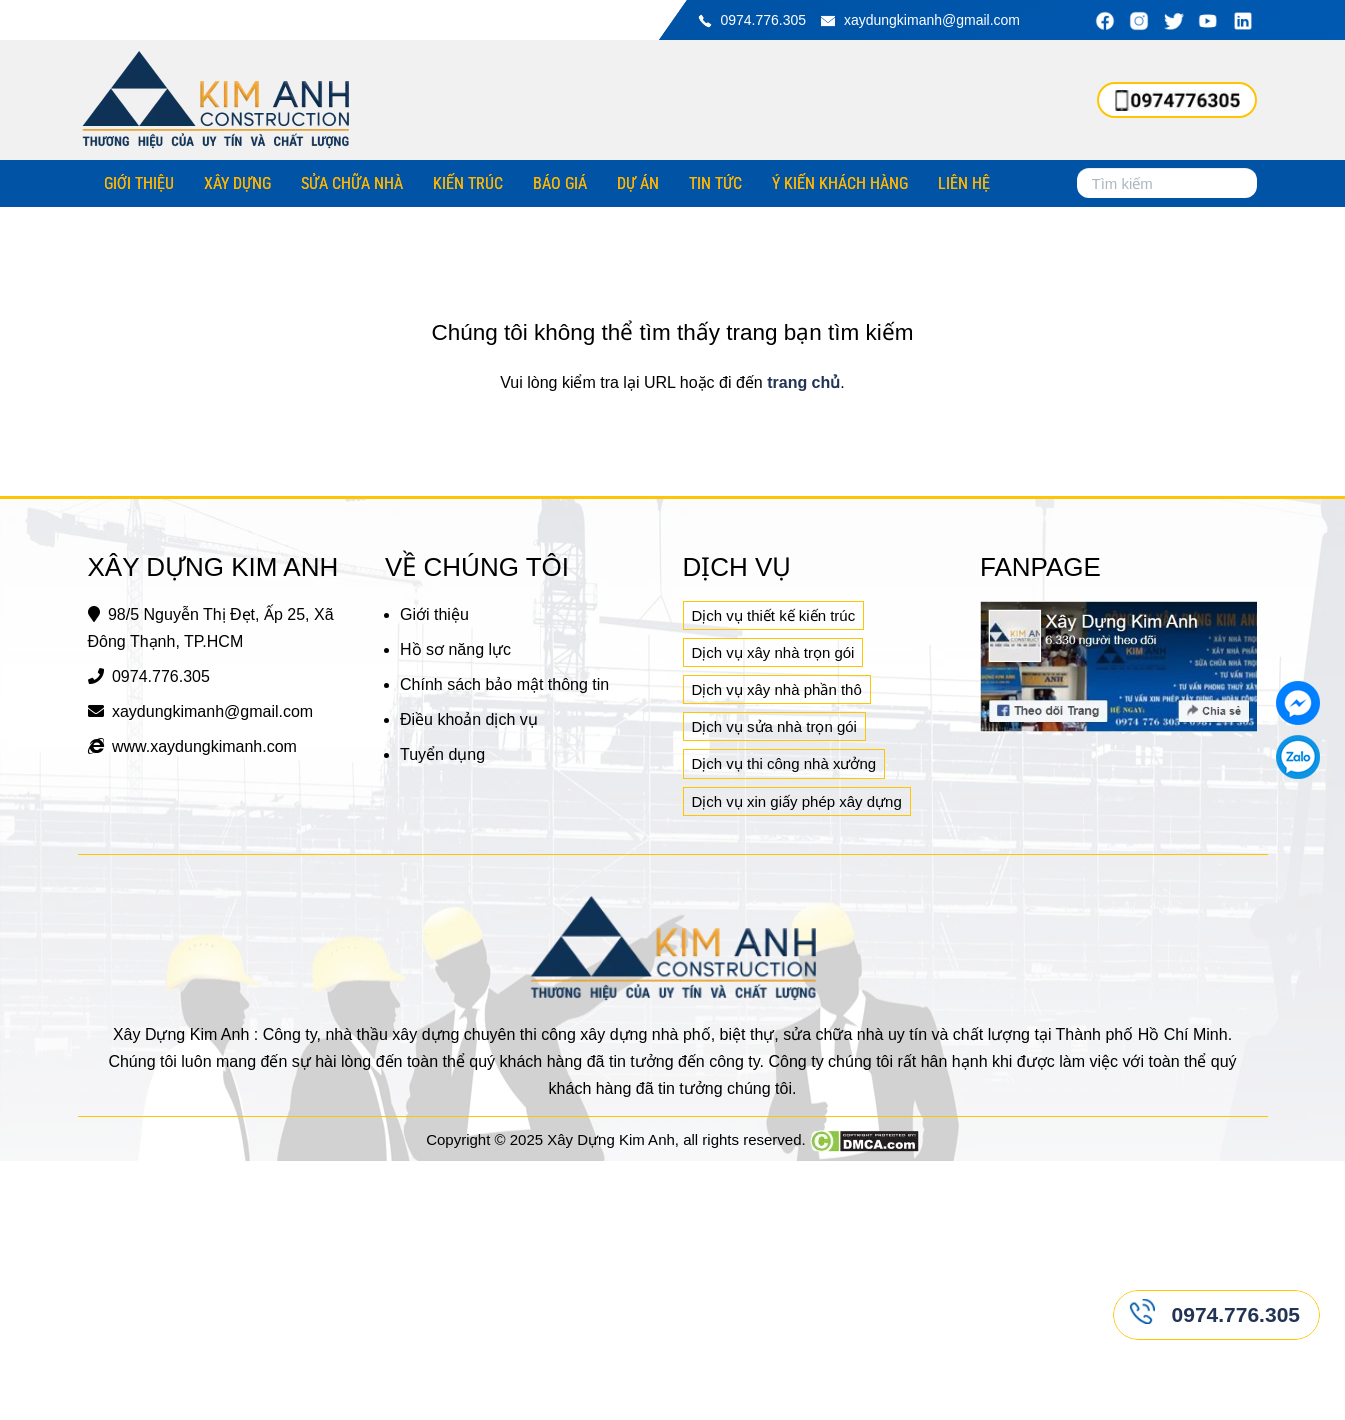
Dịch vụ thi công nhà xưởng (784, 763)
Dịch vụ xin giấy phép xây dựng (797, 801)
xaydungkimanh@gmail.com (932, 20)
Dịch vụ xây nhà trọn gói (773, 652)
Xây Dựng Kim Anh (611, 1139)
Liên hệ (964, 183)
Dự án (638, 183)
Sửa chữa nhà (352, 183)
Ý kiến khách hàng (840, 183)
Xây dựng (237, 183)
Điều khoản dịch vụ (469, 719)
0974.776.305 (763, 20)
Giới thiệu (139, 183)
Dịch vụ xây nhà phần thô (777, 689)
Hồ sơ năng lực (455, 649)
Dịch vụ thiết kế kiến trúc (774, 615)
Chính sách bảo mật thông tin (504, 684)
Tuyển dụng (442, 754)
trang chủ (803, 382)
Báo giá (560, 183)
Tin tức (715, 183)
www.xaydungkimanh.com (204, 746)
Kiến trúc (468, 183)
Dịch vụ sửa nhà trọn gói (774, 726)
